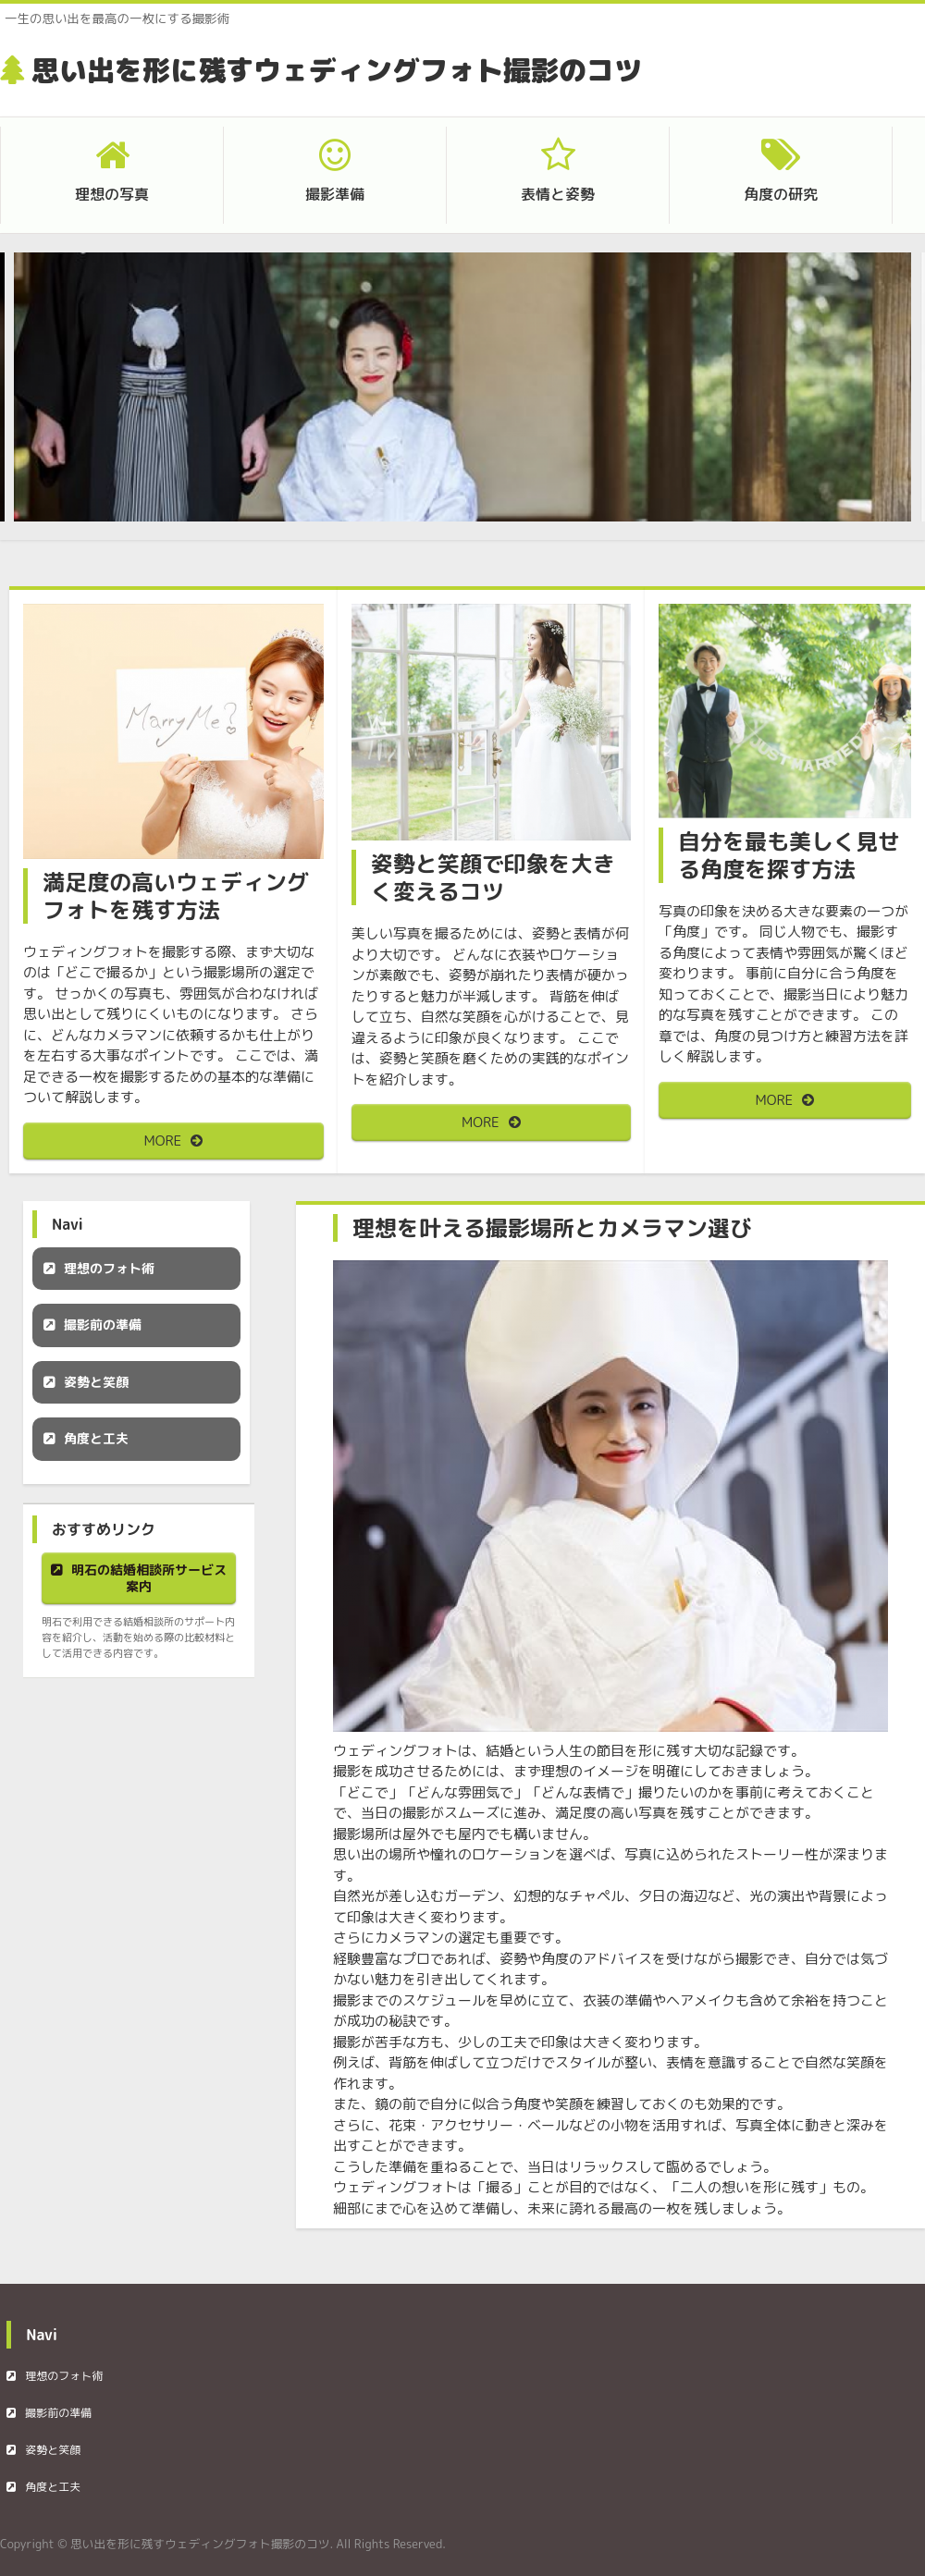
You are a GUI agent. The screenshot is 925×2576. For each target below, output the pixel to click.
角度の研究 (781, 194)
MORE (163, 1140)
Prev (55, 399)
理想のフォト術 (109, 1268)
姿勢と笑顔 (96, 1382)
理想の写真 (112, 194)
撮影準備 (334, 194)
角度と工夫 (96, 1438)
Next (869, 399)
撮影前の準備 (103, 1324)
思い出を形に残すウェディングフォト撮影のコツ (336, 70)
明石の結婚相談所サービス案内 (149, 1578)
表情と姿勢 (558, 194)
